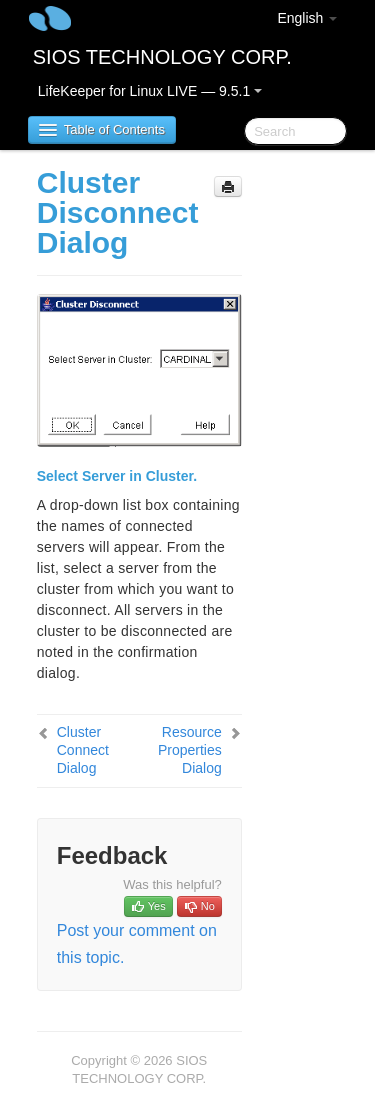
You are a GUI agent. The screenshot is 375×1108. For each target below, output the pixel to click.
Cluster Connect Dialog (83, 750)
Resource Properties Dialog (190, 750)
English (307, 18)
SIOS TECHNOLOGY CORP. (162, 57)
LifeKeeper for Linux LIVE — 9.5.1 (150, 91)
